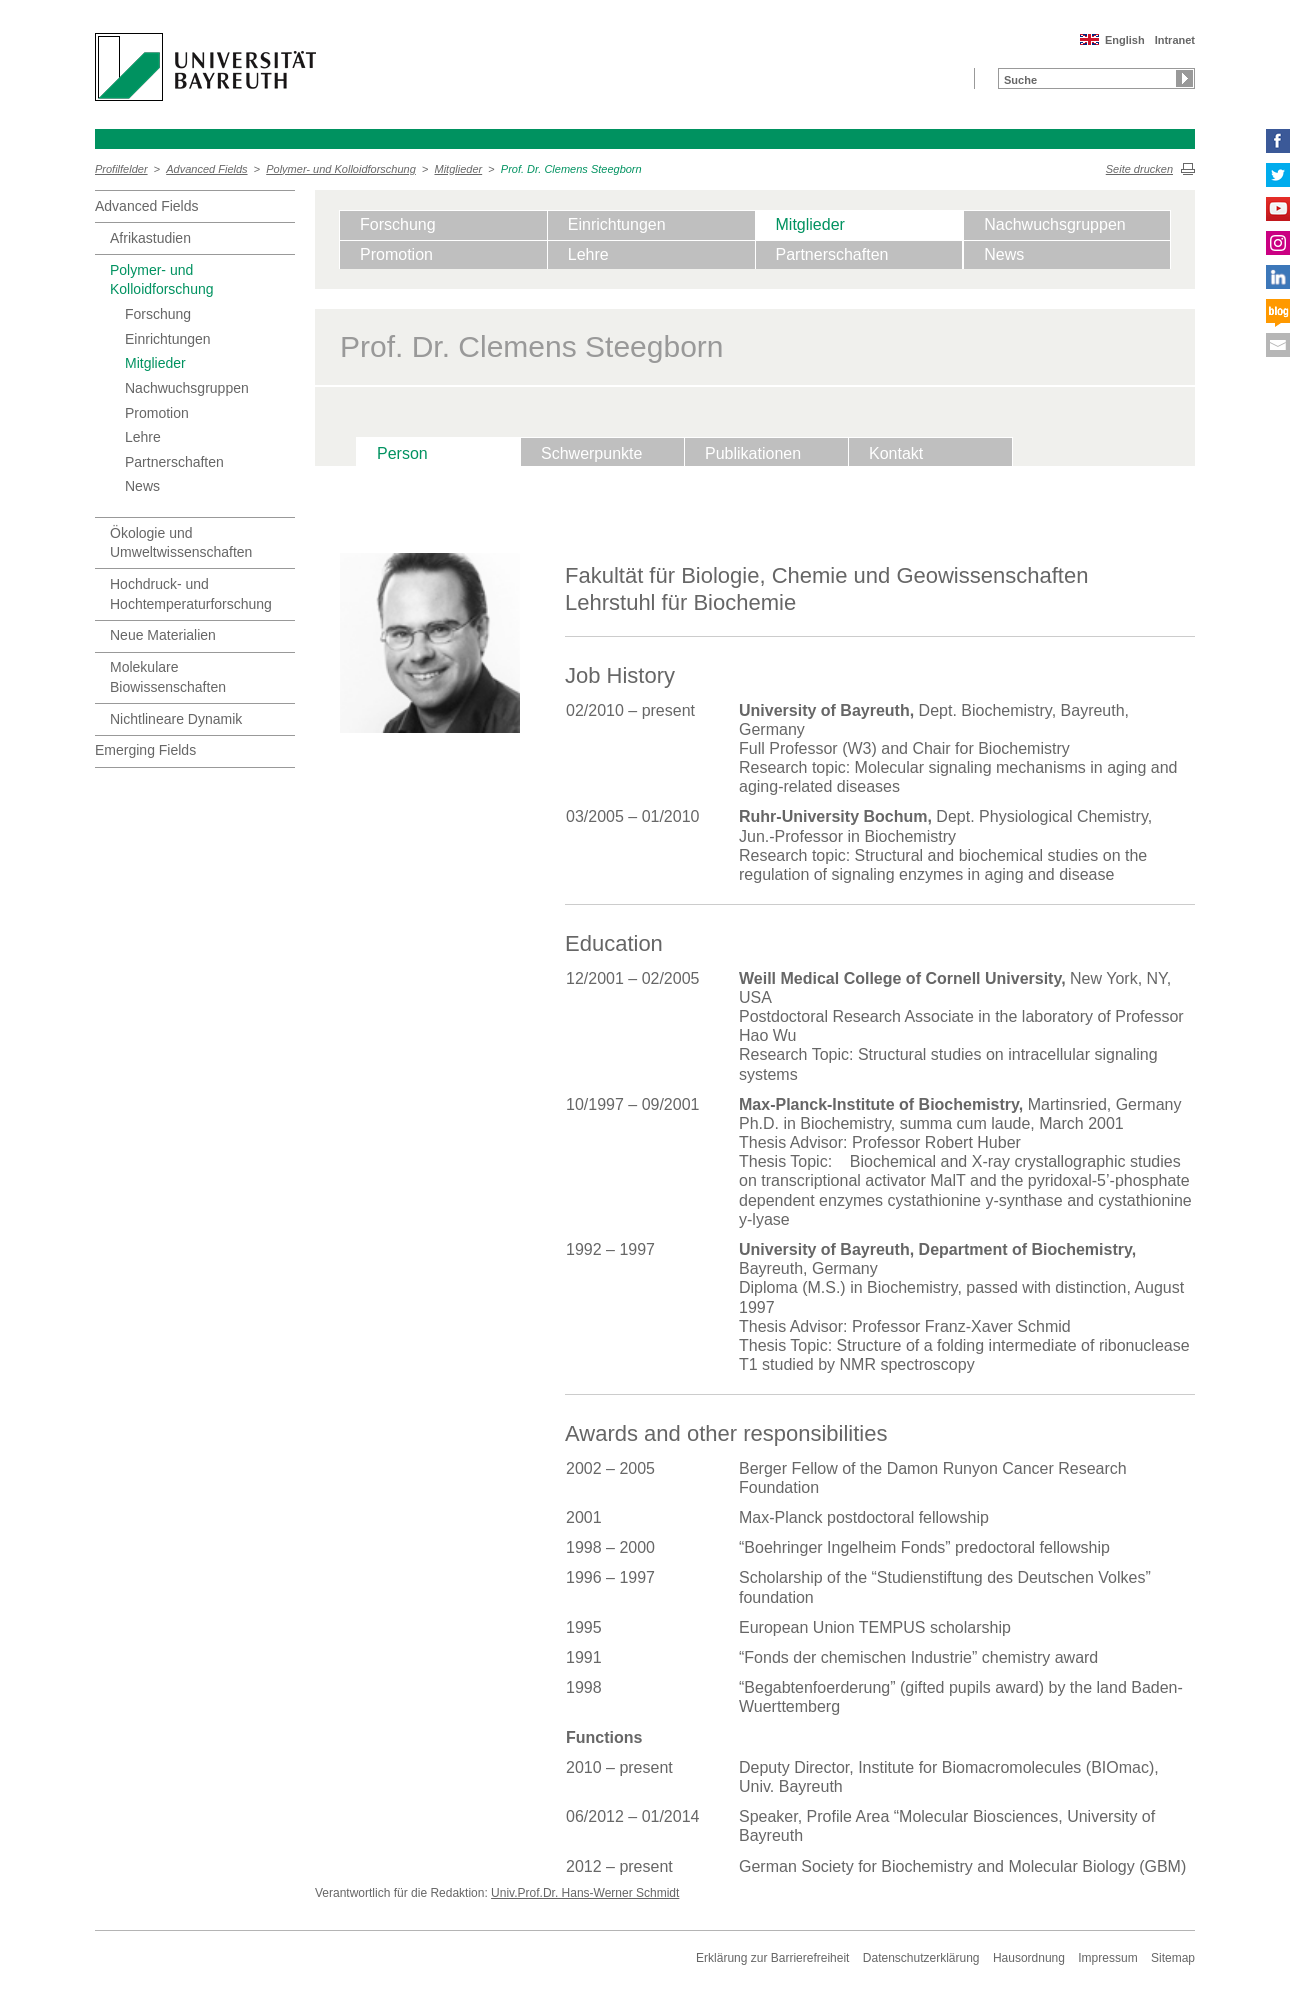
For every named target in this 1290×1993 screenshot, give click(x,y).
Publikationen (753, 453)
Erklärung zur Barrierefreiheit (772, 1958)
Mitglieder (458, 169)
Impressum (1107, 1958)
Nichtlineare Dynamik (176, 719)
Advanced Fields (206, 169)
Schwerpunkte (591, 453)
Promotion (157, 413)
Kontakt (896, 453)
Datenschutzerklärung (921, 1958)
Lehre (143, 437)
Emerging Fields (145, 750)
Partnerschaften (174, 462)
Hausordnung (1029, 1958)
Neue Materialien (163, 635)
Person (402, 453)
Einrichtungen (168, 339)
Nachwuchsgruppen (187, 388)
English (1125, 40)
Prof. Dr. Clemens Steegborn (571, 169)
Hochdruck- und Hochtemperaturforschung (191, 594)
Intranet (1175, 40)
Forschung (158, 314)
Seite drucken (1139, 169)
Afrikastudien (150, 238)
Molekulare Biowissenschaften (168, 677)
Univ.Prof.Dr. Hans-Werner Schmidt (585, 1893)
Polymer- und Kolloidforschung (341, 169)
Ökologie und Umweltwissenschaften (181, 543)
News (142, 486)
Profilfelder (121, 169)
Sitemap (1173, 1958)
